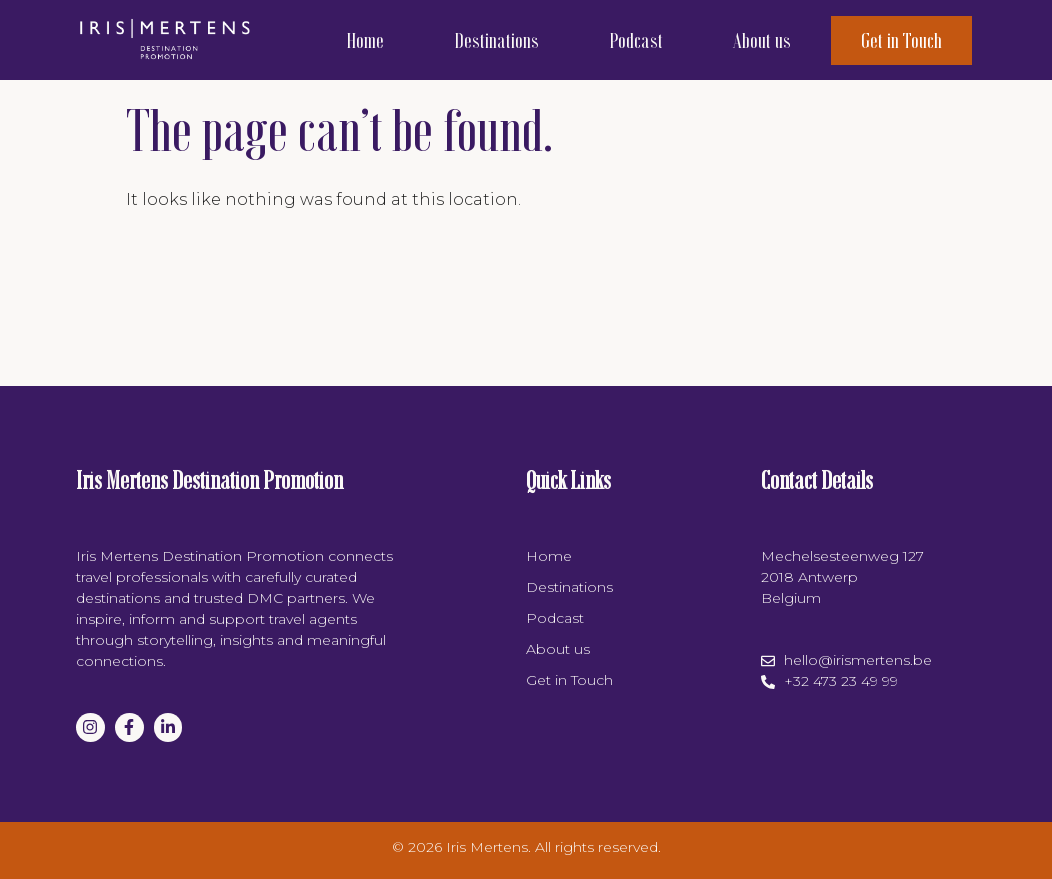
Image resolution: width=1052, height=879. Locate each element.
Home (365, 40)
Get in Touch (901, 40)
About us (762, 40)
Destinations (496, 40)
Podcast (636, 40)
